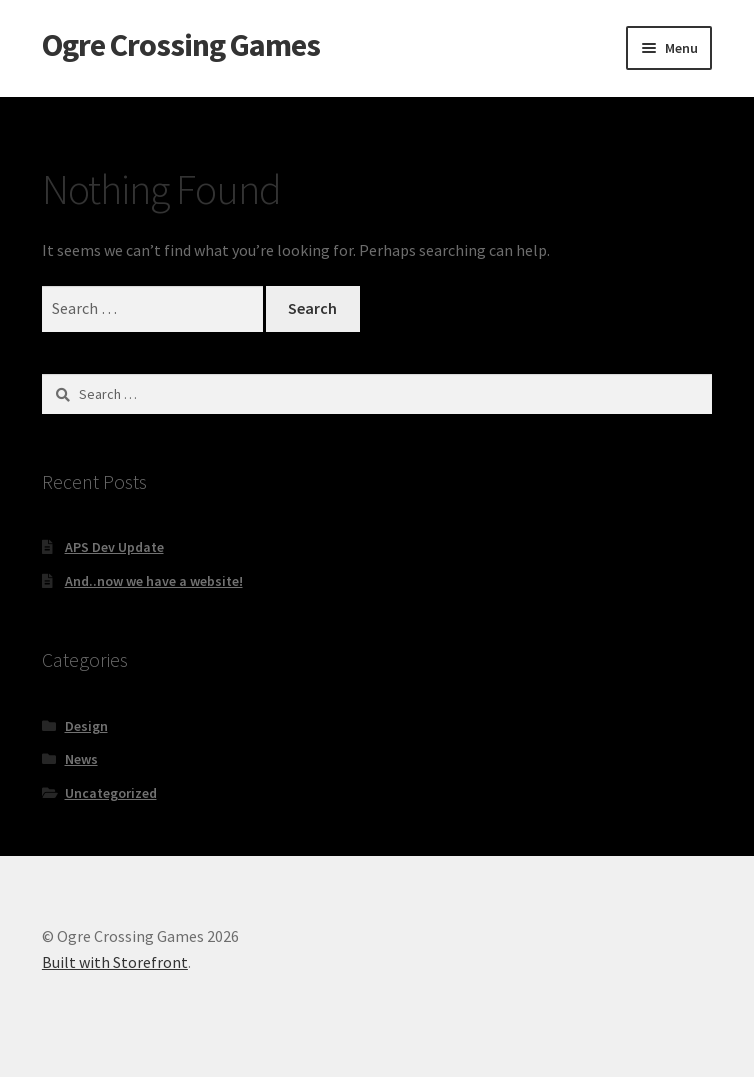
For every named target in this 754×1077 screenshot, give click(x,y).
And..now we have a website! (154, 581)
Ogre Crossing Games (181, 45)
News (81, 759)
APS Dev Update (114, 547)
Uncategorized (111, 793)
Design (86, 726)
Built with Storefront (115, 962)
